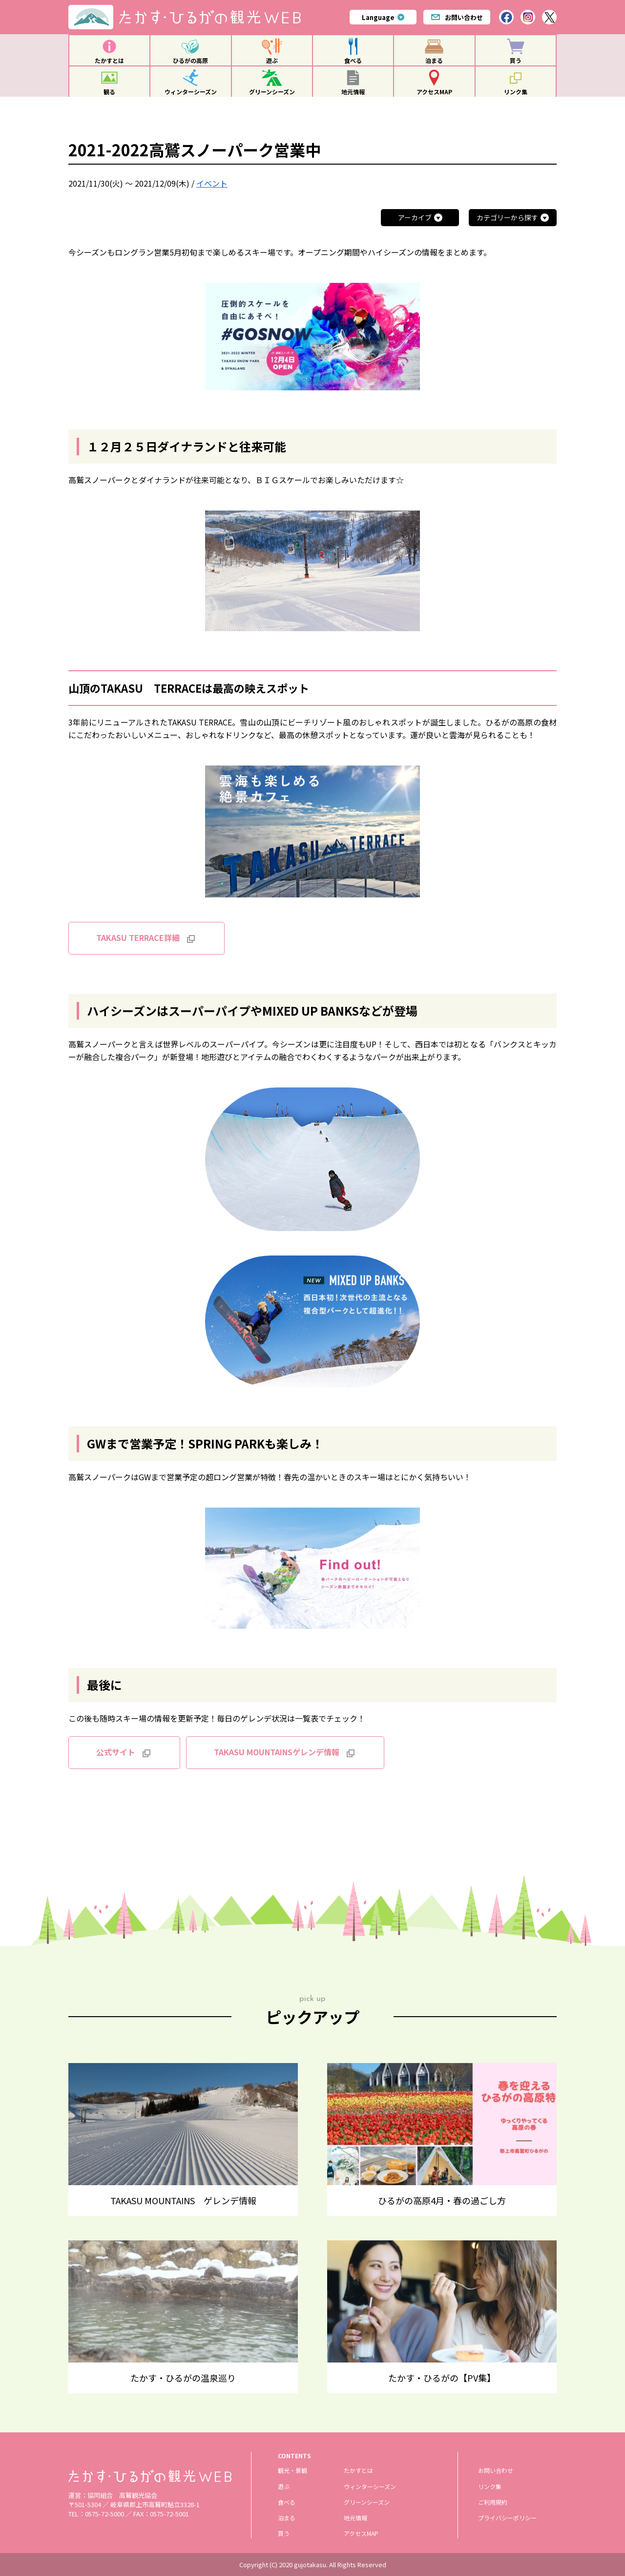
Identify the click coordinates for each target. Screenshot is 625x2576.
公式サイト (115, 1752)
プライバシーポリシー (507, 2517)
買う (515, 60)
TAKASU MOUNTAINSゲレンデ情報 (276, 1752)
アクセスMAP (434, 91)
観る (109, 91)
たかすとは (109, 60)
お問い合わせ (457, 17)
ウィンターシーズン (191, 91)
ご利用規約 (492, 2502)
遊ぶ (272, 60)
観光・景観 (292, 2470)
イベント (212, 183)
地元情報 (353, 91)
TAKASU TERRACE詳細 (138, 937)
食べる (353, 60)
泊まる (434, 60)
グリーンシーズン (272, 91)
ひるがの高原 (190, 60)
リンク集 (515, 91)
